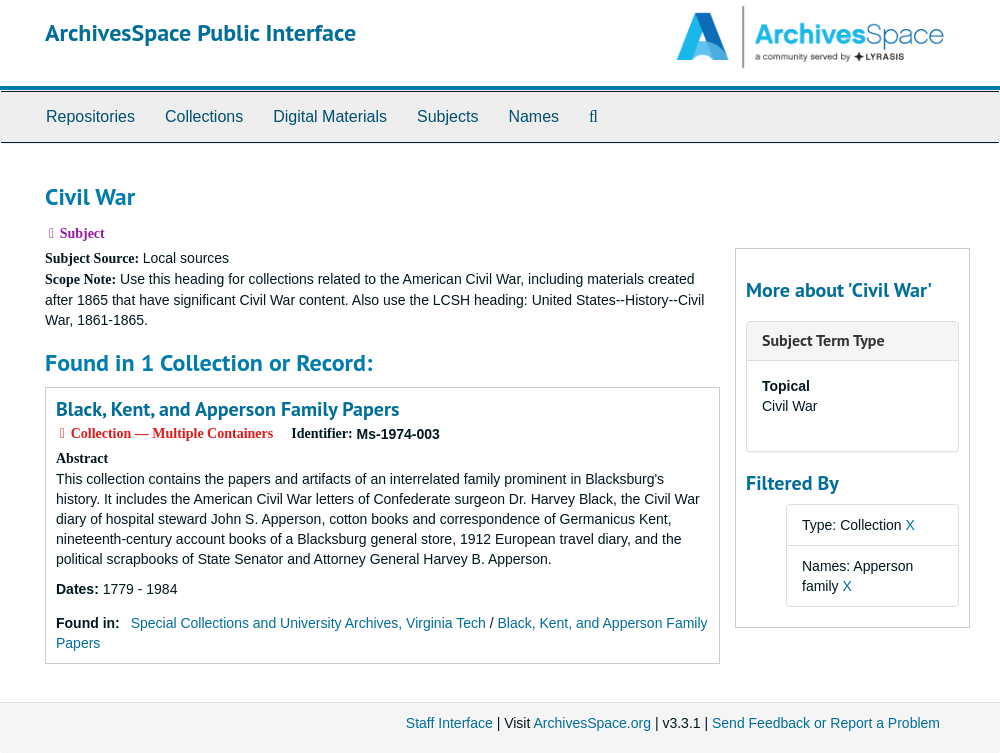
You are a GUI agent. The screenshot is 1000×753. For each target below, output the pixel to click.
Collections (204, 116)
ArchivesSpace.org (592, 723)
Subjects (447, 116)
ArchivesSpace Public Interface (200, 32)
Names (533, 116)
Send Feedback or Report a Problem (826, 723)
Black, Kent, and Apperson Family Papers (227, 409)
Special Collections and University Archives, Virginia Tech (308, 623)
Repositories (90, 116)
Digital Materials (330, 116)
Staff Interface (449, 723)
